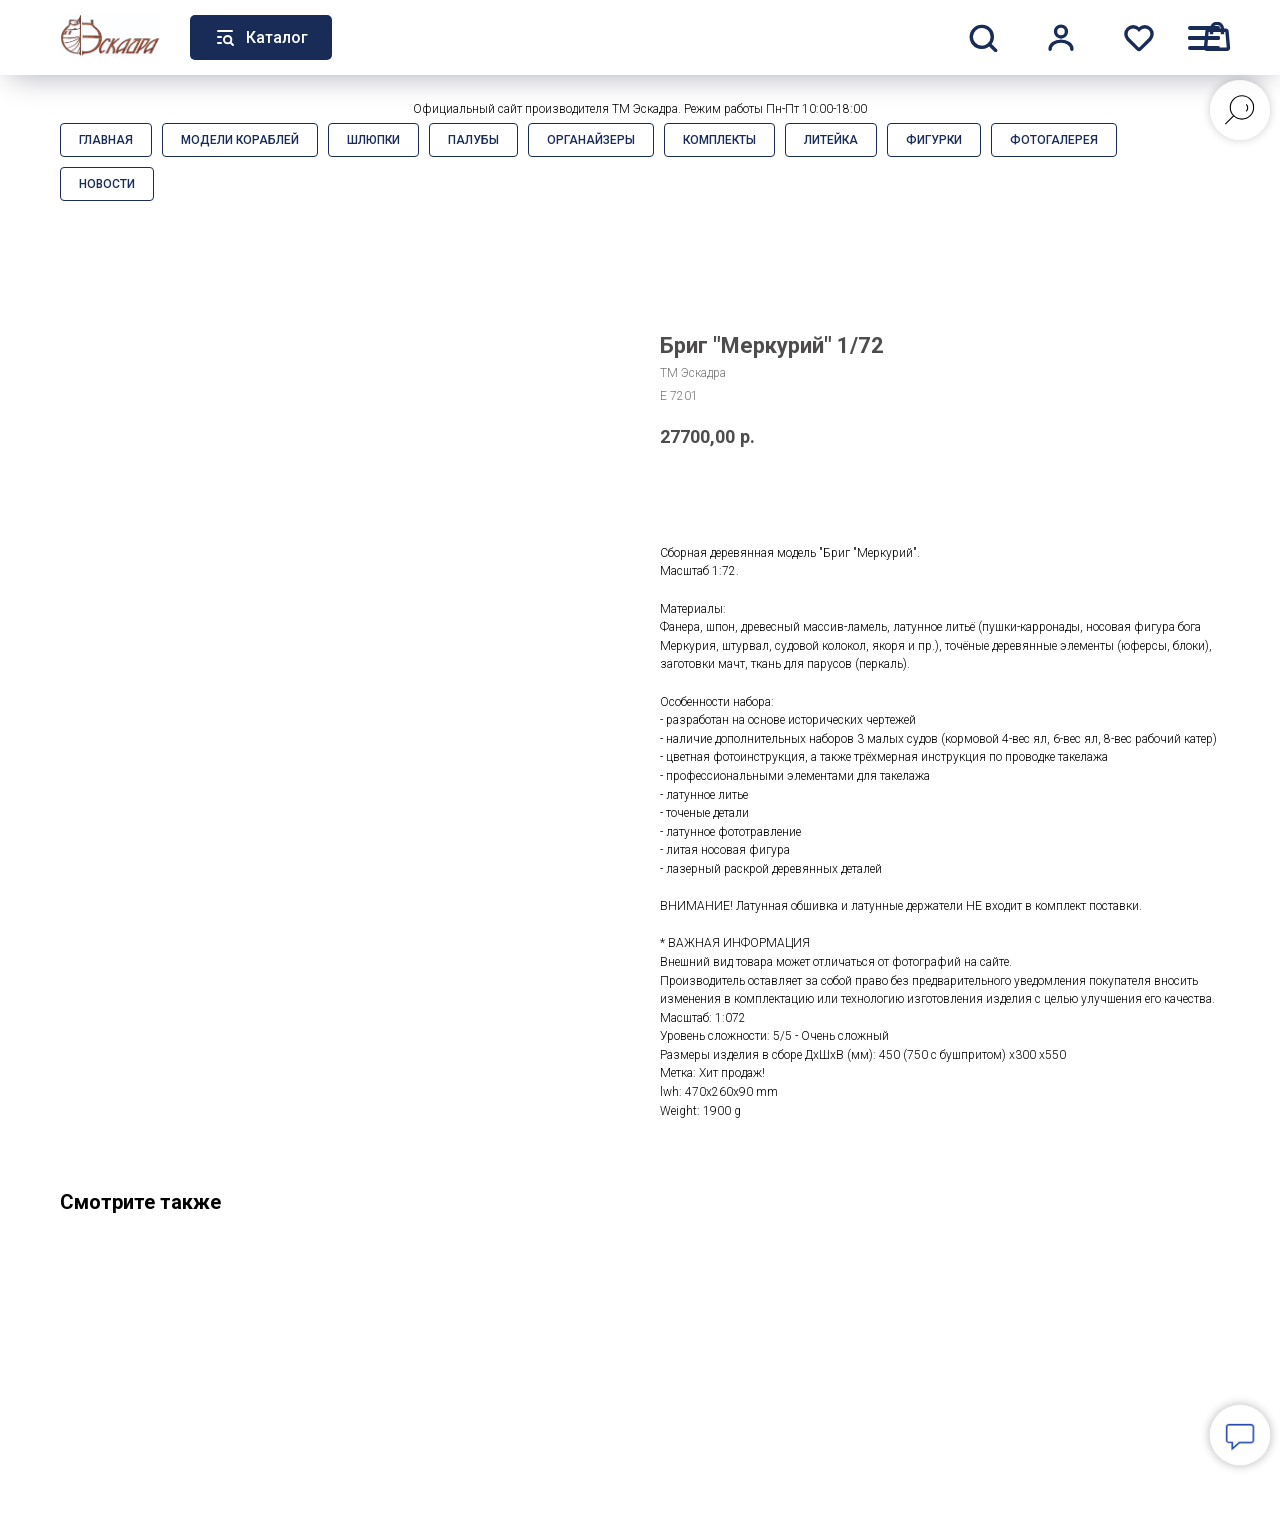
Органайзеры (591, 140)
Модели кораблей (240, 140)
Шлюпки (373, 140)
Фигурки (934, 140)
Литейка (831, 140)
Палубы (473, 140)
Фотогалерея (1054, 140)
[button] (983, 37)
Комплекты (719, 140)
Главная (106, 140)
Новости (107, 184)
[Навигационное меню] (1204, 37)
